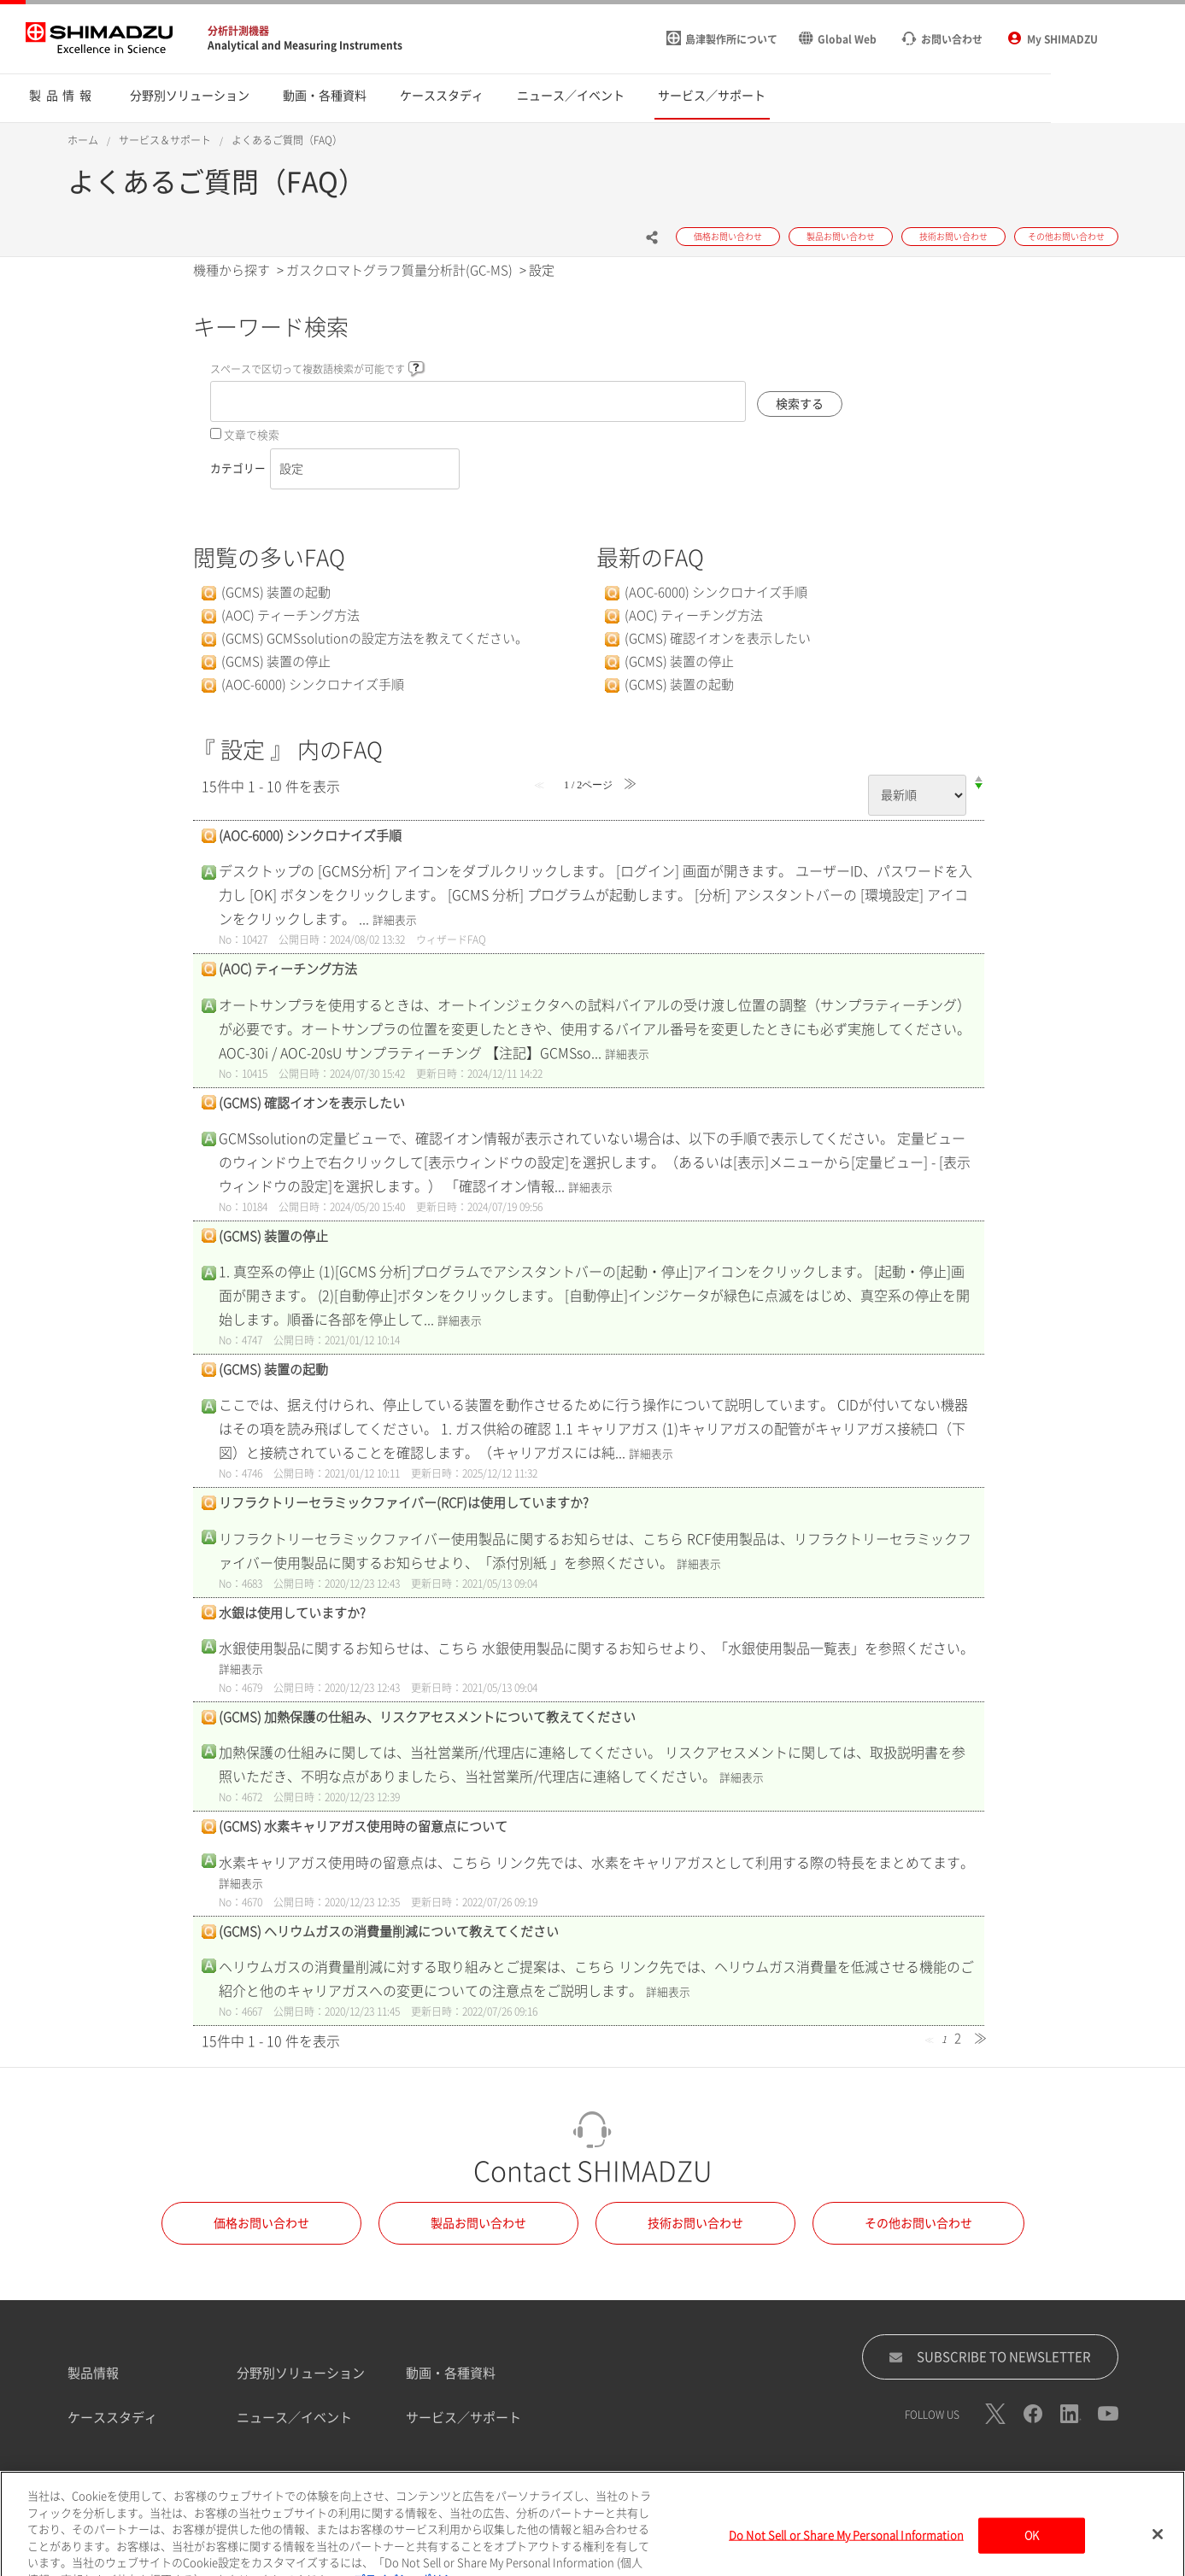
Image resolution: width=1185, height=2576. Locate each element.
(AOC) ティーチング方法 (290, 615)
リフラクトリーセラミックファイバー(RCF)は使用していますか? (404, 1502)
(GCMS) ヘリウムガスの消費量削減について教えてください (389, 1931)
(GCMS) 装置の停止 (276, 661)
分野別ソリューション (301, 2373)
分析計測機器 (238, 31)
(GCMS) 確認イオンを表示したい (718, 638)
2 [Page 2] (957, 2038)
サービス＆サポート (165, 140)
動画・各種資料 (451, 2373)
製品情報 (93, 2373)
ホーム (82, 140)
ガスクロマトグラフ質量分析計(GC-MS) (399, 270)
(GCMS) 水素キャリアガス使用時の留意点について (363, 1826)
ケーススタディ (112, 2417)
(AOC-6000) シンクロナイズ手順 (312, 684)
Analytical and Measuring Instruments (305, 45)
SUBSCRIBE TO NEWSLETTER (990, 2357)
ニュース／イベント (294, 2417)
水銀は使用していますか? (292, 1613)
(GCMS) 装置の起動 (276, 592)
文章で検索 (251, 435)
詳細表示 (395, 920)
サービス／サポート (463, 2417)
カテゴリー (238, 468)
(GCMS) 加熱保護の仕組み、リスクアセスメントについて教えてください (427, 1717)
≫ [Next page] (980, 2038)
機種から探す (231, 270)
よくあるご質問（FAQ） (287, 140)
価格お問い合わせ (261, 2223)
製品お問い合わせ (478, 2223)
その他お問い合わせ (918, 2223)
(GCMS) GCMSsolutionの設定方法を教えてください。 (374, 638)
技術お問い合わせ (695, 2223)
